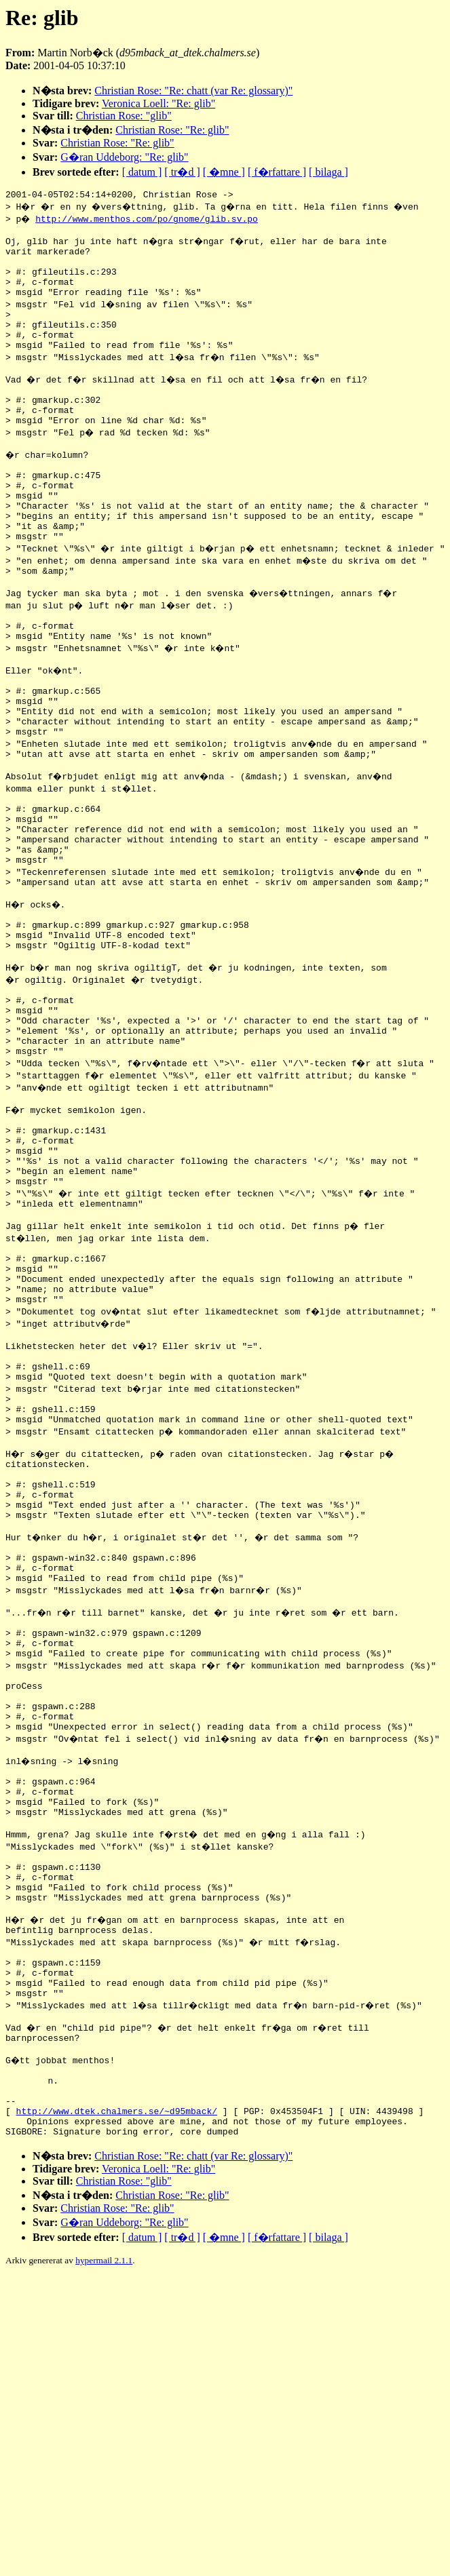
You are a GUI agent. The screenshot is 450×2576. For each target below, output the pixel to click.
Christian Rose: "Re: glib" (172, 130)
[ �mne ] (224, 172)
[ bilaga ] (328, 172)
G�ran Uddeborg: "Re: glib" (124, 157)
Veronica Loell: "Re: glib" (158, 103)
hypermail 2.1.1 (103, 2535)
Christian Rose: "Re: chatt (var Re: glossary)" (193, 90)
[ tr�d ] (182, 172)
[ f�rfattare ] (277, 172)
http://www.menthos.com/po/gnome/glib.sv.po (148, 220)
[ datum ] (142, 172)
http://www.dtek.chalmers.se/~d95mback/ (116, 2381)
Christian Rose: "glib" (124, 115)
